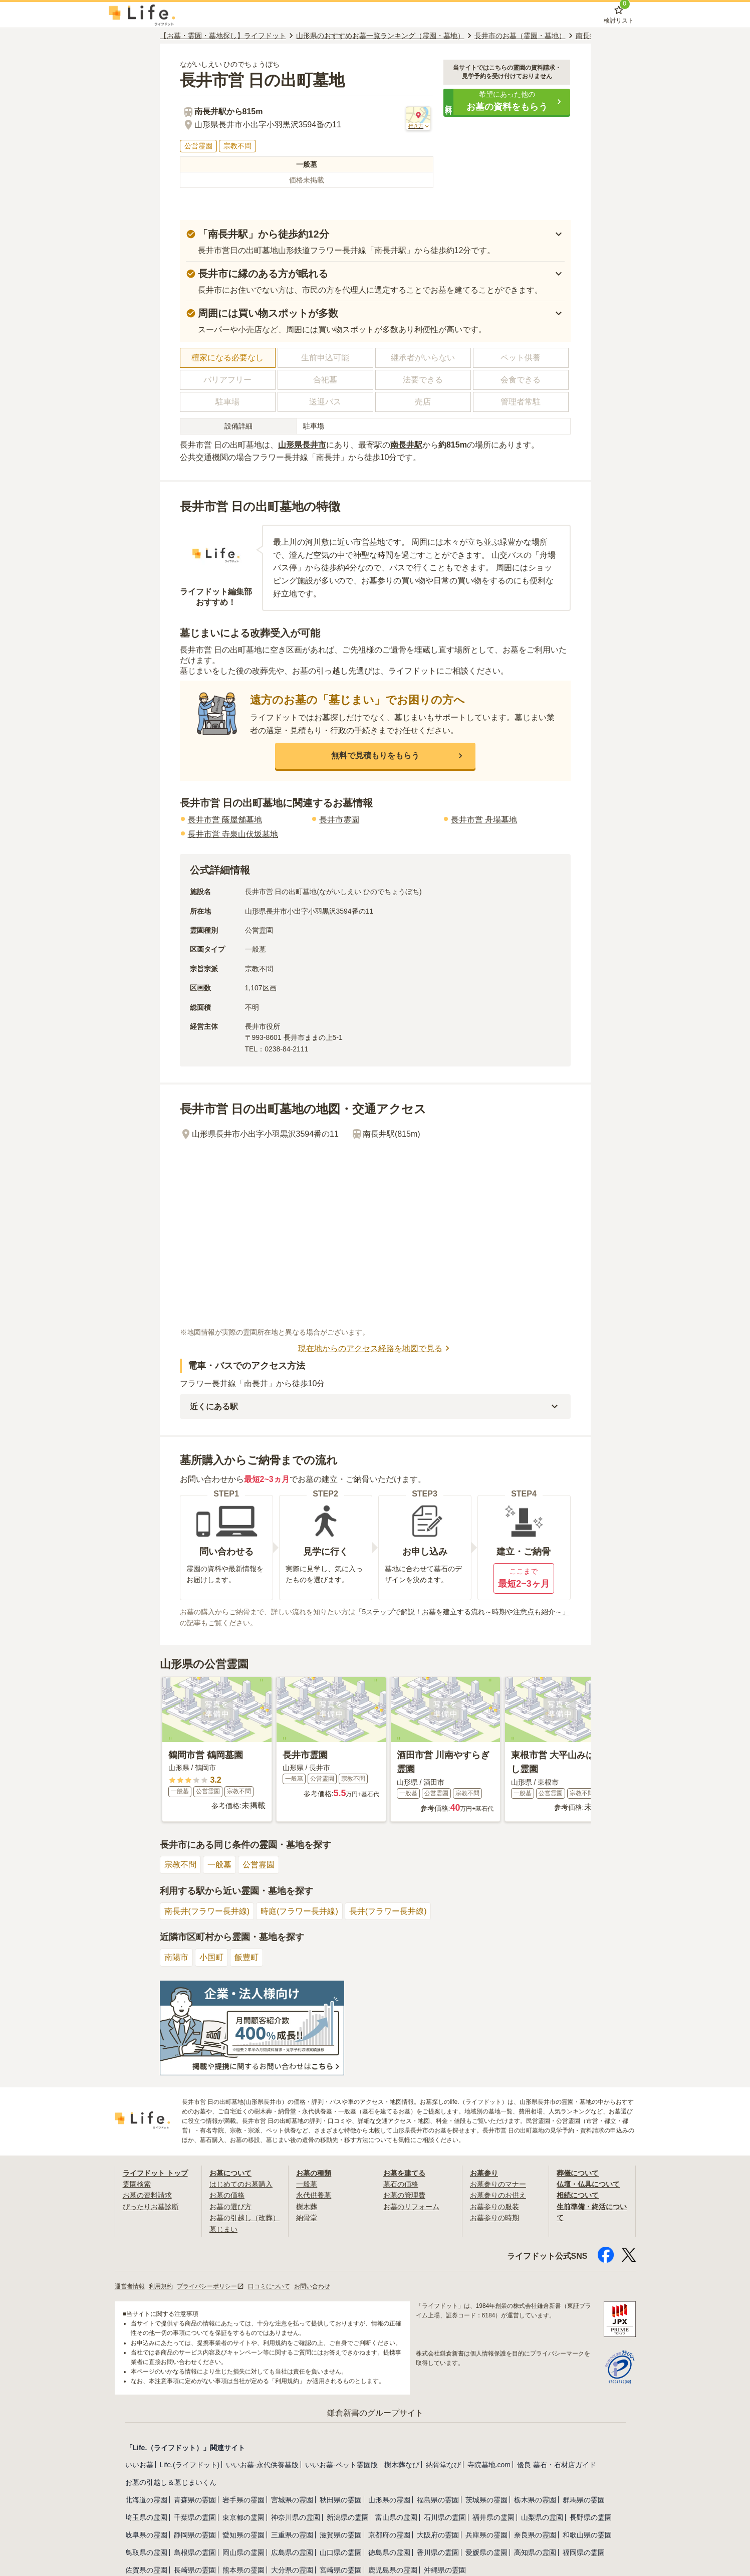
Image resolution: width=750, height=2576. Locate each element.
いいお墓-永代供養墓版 (262, 2464)
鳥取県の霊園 (146, 2552)
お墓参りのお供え (498, 2195)
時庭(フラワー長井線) (299, 1911)
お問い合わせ (312, 2286)
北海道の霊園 (146, 2499)
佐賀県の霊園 (146, 2569)
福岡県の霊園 (584, 2552)
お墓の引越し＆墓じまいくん (170, 2482)
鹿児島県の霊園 (392, 2569)
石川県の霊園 (445, 2517)
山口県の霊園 (341, 2552)
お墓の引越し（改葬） (244, 2218)
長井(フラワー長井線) (388, 1911)
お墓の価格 (226, 2195)
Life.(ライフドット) (190, 2464)
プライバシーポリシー (210, 2286)
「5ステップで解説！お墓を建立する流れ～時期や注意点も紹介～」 (462, 1612)
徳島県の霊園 (389, 2552)
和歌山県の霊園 (587, 2534)
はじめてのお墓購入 (241, 2184)
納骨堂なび (443, 2464)
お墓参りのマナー (498, 2184)
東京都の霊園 (243, 2517)
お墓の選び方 (230, 2207)
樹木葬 (306, 2207)
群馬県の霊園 (584, 2499)
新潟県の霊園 (348, 2517)
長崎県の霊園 (195, 2569)
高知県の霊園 (535, 2552)
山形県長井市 (302, 445)
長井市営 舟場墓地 (484, 819)
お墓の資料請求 (147, 2195)
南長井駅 (406, 445)
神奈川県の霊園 (295, 2517)
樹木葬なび (401, 2464)
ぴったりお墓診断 (151, 2207)
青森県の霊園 (195, 2499)
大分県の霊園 (292, 2569)
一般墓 (219, 1864)
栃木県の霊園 (535, 2499)
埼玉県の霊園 (146, 2517)
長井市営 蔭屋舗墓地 (225, 819)
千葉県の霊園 (195, 2517)
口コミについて (269, 2286)
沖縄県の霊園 (445, 2569)
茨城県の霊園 (486, 2499)
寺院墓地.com (489, 2464)
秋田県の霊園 (341, 2499)
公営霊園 (258, 1864)
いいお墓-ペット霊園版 (341, 2464)
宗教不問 (180, 1864)
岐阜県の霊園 (146, 2534)
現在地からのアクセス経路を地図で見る (375, 1348)
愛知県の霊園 (243, 2534)
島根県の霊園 (195, 2552)
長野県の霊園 (591, 2517)
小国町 (211, 1957)
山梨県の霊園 (542, 2517)
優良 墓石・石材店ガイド (556, 2464)
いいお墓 (139, 2464)
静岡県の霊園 (195, 2534)
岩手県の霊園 (243, 2499)
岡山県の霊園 (243, 2552)
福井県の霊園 (493, 2517)
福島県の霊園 (438, 2499)
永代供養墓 (313, 2195)
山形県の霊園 (389, 2499)
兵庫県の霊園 (486, 2534)
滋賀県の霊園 (341, 2534)
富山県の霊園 (396, 2517)
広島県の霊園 (292, 2552)
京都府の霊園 (389, 2534)
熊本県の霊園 (243, 2569)
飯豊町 (246, 1957)
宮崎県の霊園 (341, 2569)
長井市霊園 (339, 819)
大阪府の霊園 (438, 2534)
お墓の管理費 (404, 2195)
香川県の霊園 (438, 2552)
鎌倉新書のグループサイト (375, 2413)
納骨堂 (306, 2218)
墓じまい (223, 2229)
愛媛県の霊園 (486, 2552)
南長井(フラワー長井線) (207, 1911)
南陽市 (176, 1957)
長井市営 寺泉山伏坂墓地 (233, 834)
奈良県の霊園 (535, 2534)
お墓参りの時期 (494, 2218)
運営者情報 (130, 2286)
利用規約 (161, 2286)
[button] (506, 102)
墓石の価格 (400, 2184)
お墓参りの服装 (494, 2207)
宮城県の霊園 (292, 2499)
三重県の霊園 (292, 2534)
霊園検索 (137, 2184)
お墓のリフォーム (411, 2207)
